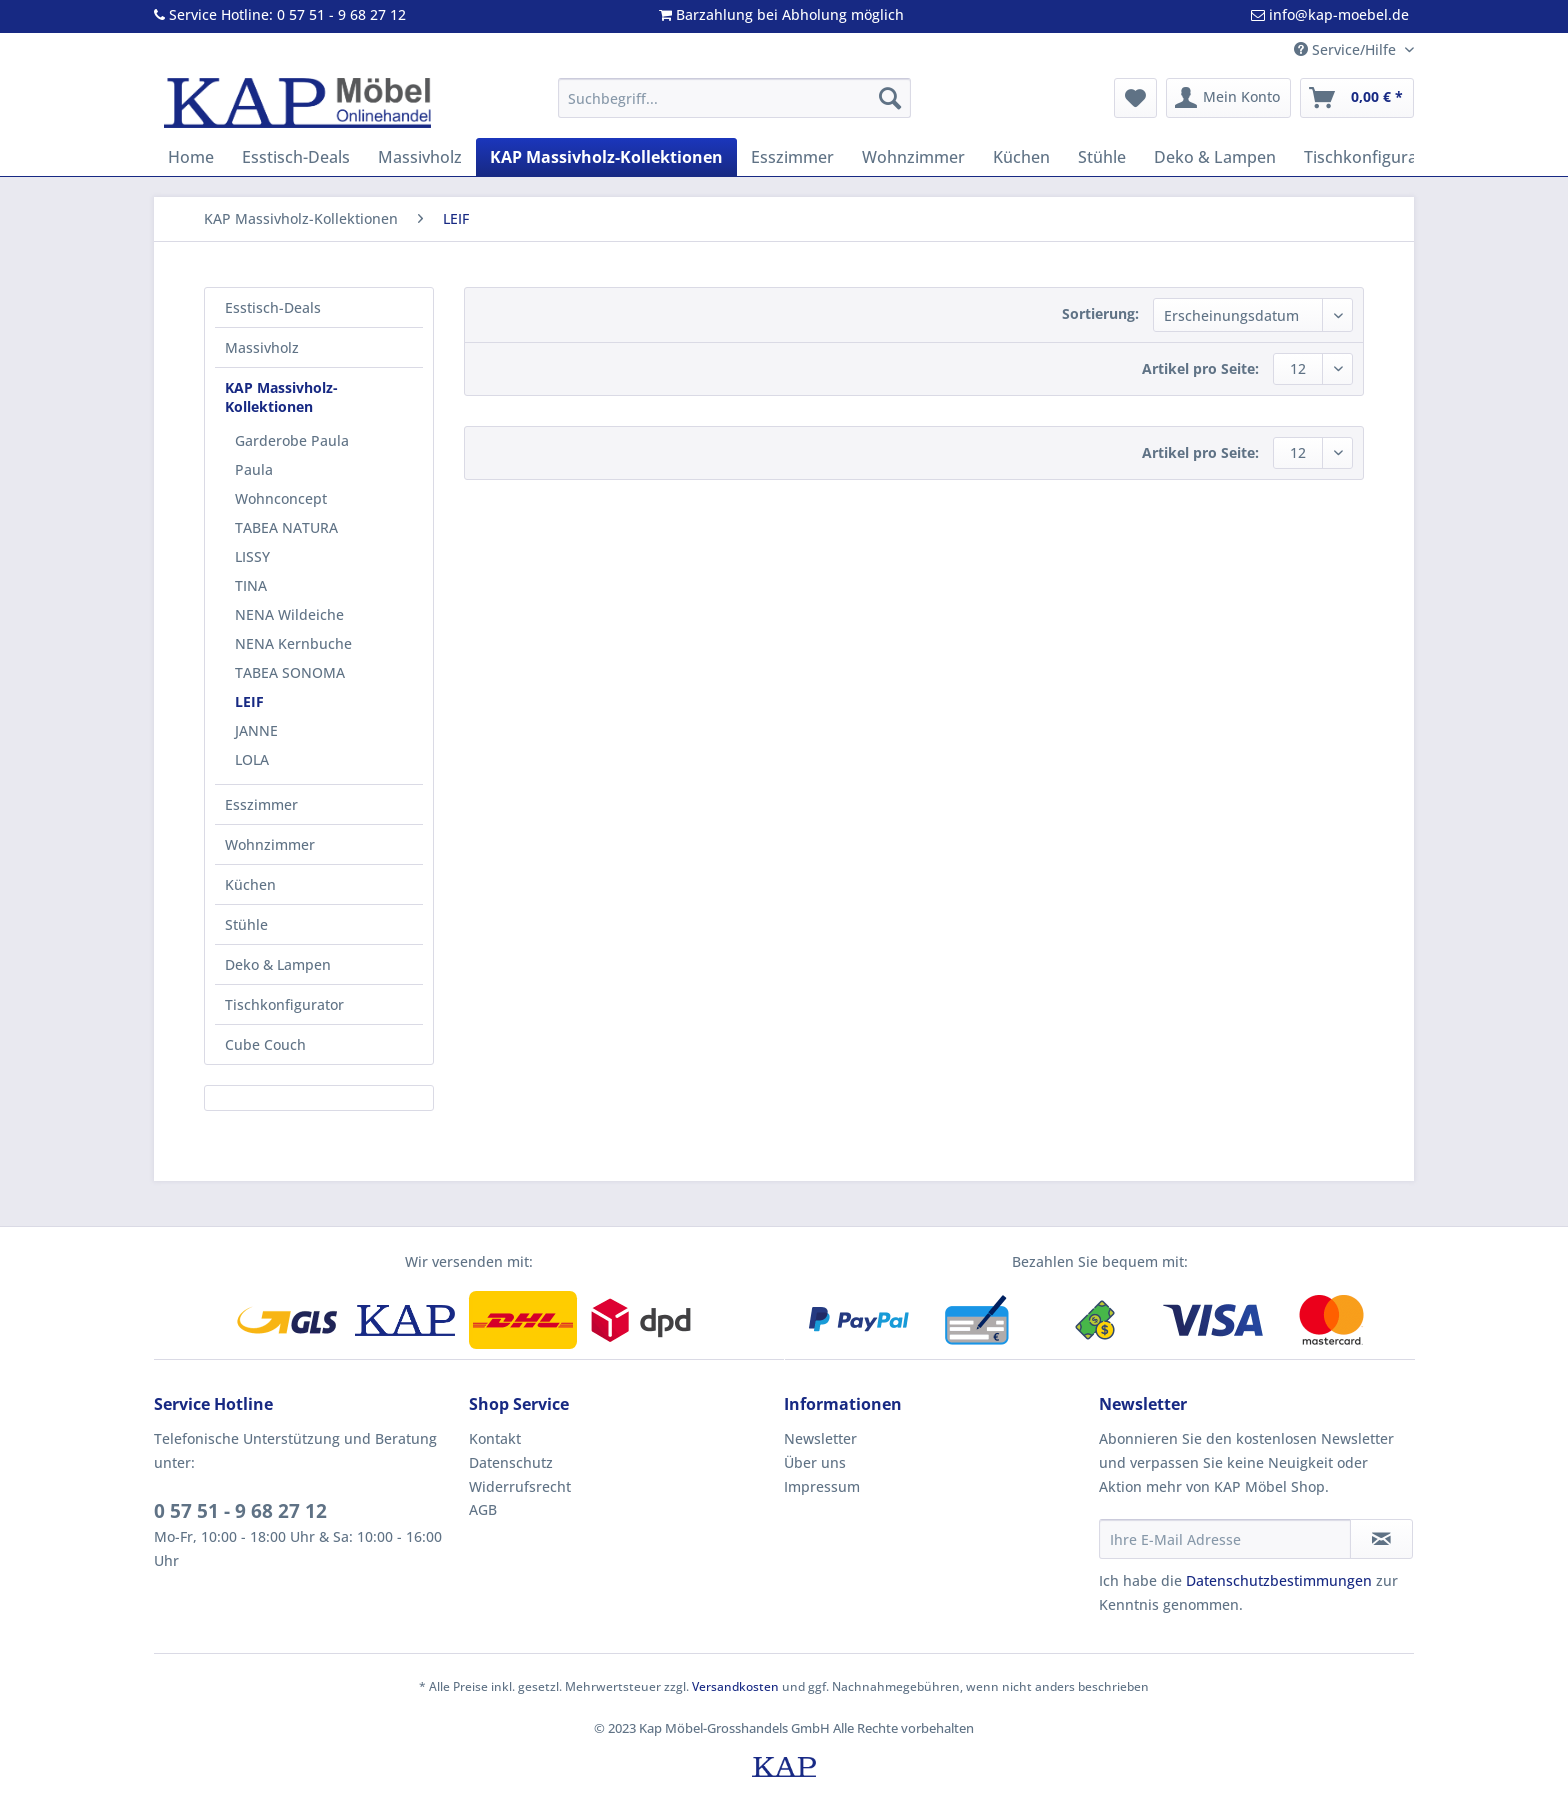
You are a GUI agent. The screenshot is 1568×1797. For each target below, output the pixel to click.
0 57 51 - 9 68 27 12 (240, 1511)
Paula (254, 469)
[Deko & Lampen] (1215, 157)
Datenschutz (511, 1462)
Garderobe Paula (292, 440)
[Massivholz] (420, 157)
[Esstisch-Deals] (296, 157)
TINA (251, 585)
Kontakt (495, 1438)
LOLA (252, 759)
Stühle (246, 924)
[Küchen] (1021, 157)
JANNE (256, 730)
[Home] (191, 157)
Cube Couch (265, 1044)
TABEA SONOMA (290, 672)
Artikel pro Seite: (1200, 368)
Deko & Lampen (278, 964)
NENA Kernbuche (293, 643)
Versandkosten (735, 1686)
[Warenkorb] (1357, 98)
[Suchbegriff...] (734, 98)
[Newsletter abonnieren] (1381, 1539)
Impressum (822, 1486)
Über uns (815, 1462)
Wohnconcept (281, 498)
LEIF (249, 701)
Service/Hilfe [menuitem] (1347, 49)
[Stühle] (1102, 157)
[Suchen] (890, 98)
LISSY (252, 556)
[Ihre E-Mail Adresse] (1225, 1539)
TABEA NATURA (286, 527)
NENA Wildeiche (289, 614)
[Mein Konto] (1228, 98)
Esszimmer (261, 804)
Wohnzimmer (270, 844)
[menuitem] (734, 107)
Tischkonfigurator (284, 1004)
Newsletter (820, 1438)
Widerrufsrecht (520, 1486)
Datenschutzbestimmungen (1279, 1580)
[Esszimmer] (792, 157)
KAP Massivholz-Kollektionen (281, 397)
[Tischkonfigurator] (1372, 157)
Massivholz (262, 347)
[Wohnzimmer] (913, 157)
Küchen (250, 884)
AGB (483, 1509)
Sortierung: (1100, 313)
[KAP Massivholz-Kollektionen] (606, 157)
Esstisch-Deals (273, 307)
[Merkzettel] (1135, 98)
